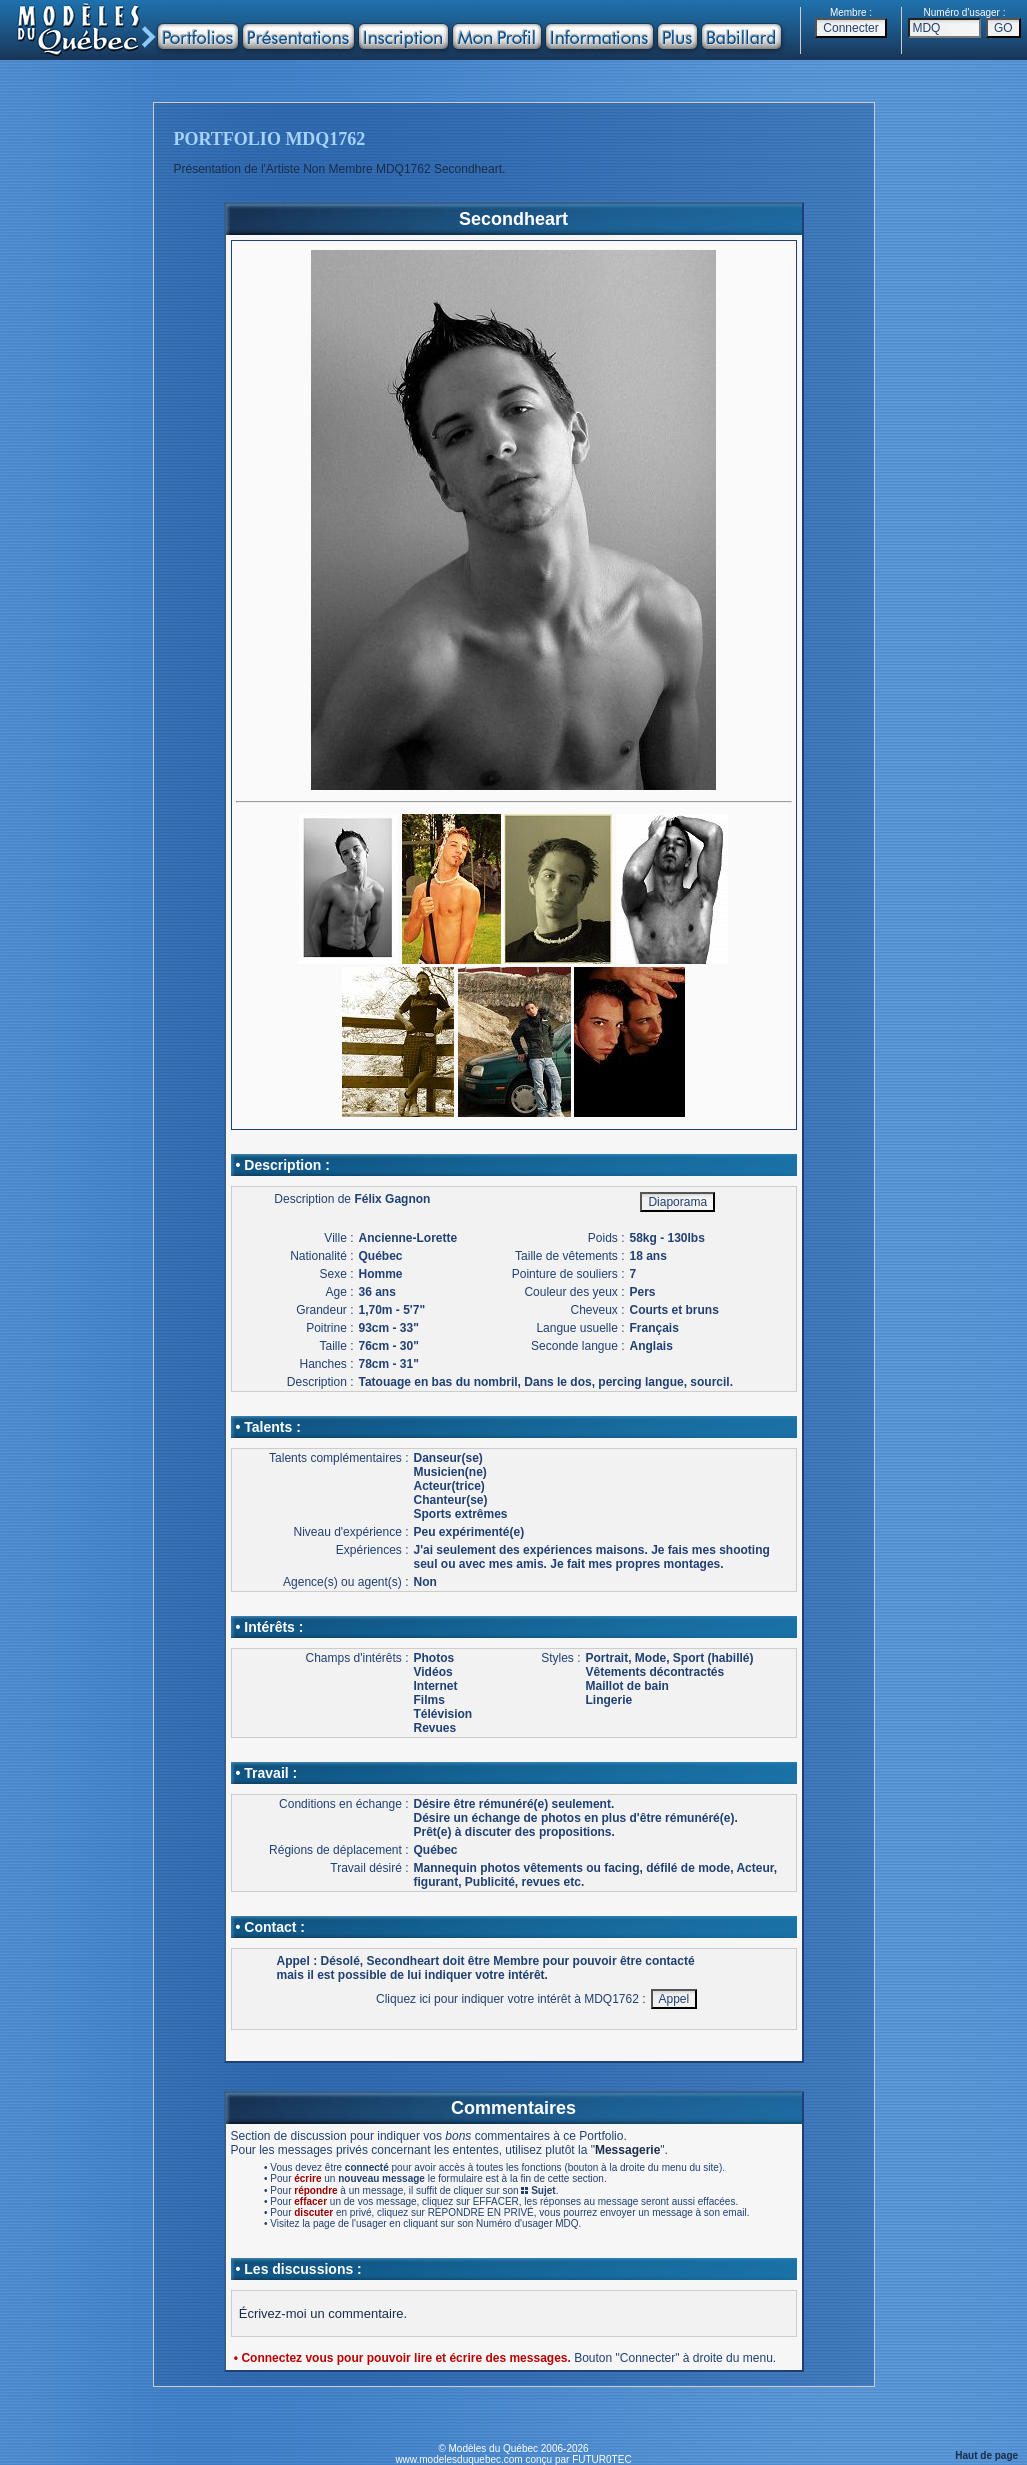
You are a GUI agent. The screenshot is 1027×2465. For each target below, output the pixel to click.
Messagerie (627, 2150)
